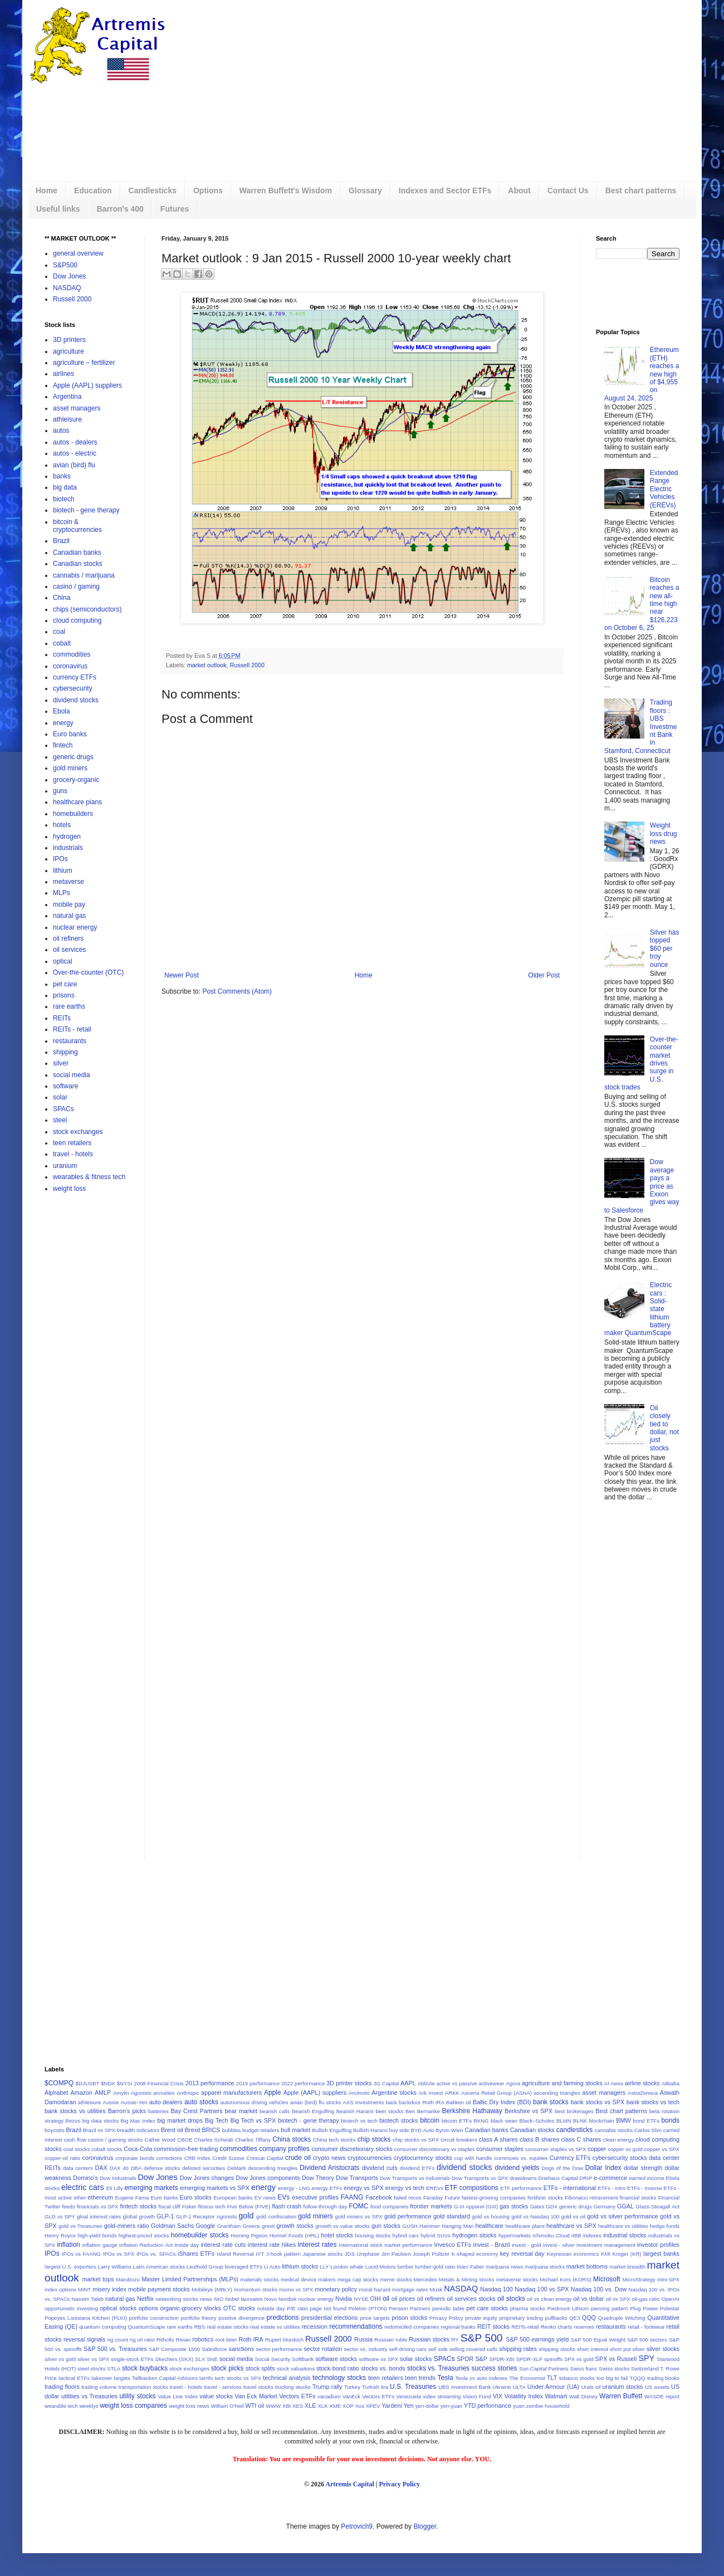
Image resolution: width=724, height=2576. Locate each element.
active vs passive (457, 2083)
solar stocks (416, 2358)
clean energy (618, 2140)
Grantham (229, 2226)
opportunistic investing (71, 2308)
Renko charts (557, 2327)
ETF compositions (471, 2188)
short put (620, 2349)
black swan (504, 2121)
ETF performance (521, 2188)
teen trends (420, 2377)
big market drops (180, 2120)
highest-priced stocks (144, 2235)
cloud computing (77, 620)
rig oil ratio (142, 2340)
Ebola (61, 711)
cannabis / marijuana (84, 575)
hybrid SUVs (435, 2235)
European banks (232, 2197)
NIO (218, 2299)
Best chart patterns (641, 190)
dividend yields (517, 2168)
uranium (65, 1166)
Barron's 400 (120, 208)
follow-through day (325, 2206)
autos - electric (74, 453)
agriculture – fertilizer (84, 362)
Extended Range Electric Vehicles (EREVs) (664, 489)
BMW (623, 2120)
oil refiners (68, 938)
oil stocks (511, 2299)
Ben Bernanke (422, 2111)
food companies (389, 2206)
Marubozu (128, 2279)
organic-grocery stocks (190, 2308)
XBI (286, 2406)
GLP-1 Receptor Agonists (206, 2216)
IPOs (60, 859)
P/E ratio (297, 2308)
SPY (646, 2358)
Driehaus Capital (558, 2178)
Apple (272, 2092)
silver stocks (663, 2348)
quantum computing (102, 2327)
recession (314, 2326)
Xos (360, 2406)
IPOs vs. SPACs (156, 2254)
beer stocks (389, 2111)
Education (93, 190)
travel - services (223, 2387)
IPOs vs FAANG (81, 2254)
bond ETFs (646, 2121)
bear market (240, 2111)
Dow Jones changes (207, 2177)
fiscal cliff (169, 2206)
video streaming (442, 2396)
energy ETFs (326, 2188)
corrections (169, 2158)
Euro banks (70, 734)
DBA (136, 2168)
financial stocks (638, 2197)
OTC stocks (239, 2308)
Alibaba (670, 2083)
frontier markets (431, 2206)
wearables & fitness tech (89, 1177)
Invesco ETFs (452, 2244)
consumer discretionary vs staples (434, 2149)
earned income (646, 2178)
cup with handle (473, 2158)
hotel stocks (337, 2235)
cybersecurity (72, 688)
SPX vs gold (579, 2359)
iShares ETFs (196, 2253)
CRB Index (197, 2158)
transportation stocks (143, 2387)
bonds (670, 2120)
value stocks (216, 2396)
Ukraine (502, 2387)
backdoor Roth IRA (421, 2102)
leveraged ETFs (244, 2267)
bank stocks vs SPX (598, 2102)
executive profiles (315, 2197)
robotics (202, 2339)
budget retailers (260, 2130)
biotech (64, 499)
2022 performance (303, 2083)
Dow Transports (357, 2177)
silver (61, 1063)
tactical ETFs (74, 2378)
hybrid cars (406, 2235)
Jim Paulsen (395, 2254)
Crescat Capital (264, 2158)
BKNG (480, 2121)
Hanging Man (457, 2226)
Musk (435, 2289)
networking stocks (176, 2299)
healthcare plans (77, 802)
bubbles (231, 2130)
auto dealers (166, 2102)
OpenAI (670, 2299)
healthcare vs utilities (623, 2226)
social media (71, 1075)
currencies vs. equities (520, 2158)
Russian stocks (429, 2339)
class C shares (581, 2139)
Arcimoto (359, 2093)
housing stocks (372, 2235)
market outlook (207, 665)
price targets (375, 2318)
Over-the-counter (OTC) (88, 972)
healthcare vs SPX (571, 2225)
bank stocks (551, 2102)
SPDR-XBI (501, 2359)
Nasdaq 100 (496, 2289)
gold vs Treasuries (80, 2226)
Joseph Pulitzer (431, 2254)
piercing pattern (609, 2308)
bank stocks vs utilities (75, 2111)
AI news (613, 2083)
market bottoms (587, 2266)
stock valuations (296, 2368)
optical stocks (118, 2308)
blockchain (601, 2121)
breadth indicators (138, 2130)
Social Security (273, 2359)
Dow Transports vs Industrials (415, 2178)
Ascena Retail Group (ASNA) (497, 2093)
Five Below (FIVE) (249, 2206)
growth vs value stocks (342, 2226)
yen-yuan (451, 2406)
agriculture (68, 351)
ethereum (100, 2197)
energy (63, 723)
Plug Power (644, 2308)
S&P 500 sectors (647, 2340)
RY (455, 2340)
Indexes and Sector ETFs (445, 190)
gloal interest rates (99, 2216)
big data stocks (100, 2121)
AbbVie (426, 2083)
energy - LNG (294, 2188)
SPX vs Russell (616, 2358)
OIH (375, 2298)
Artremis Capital (349, 2484)
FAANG (352, 2197)
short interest (592, 2349)
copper (597, 2148)
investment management (605, 2245)
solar (60, 1097)
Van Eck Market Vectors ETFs (275, 2396)
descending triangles (272, 2168)
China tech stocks (334, 2140)
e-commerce (610, 2177)
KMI (605, 2254)
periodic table (448, 2308)
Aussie (111, 2102)
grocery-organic (76, 780)
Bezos (73, 2121)
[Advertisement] (388, 92)
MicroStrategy (639, 2279)
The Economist (527, 2378)
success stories (494, 2368)
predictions (283, 2317)
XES (297, 2406)
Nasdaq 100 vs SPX (542, 2289)
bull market (295, 2130)
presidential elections (329, 2317)
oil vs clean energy (549, 2299)
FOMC (358, 2206)
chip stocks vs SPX (416, 2140)
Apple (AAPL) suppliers (87, 385)
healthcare (489, 2225)
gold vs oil (573, 2216)
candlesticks (574, 2130)
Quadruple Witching (621, 2318)
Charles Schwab (213, 2140)
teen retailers (72, 1143)
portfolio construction (154, 2318)
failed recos (408, 2197)
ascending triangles (557, 2093)
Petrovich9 (357, 2526)
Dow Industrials (118, 2178)
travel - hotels (73, 1154)
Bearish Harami (355, 2111)
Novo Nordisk (281, 2299)
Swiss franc (583, 2368)
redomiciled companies (411, 2327)
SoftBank (303, 2359)
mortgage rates (410, 2289)
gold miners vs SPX (359, 2216)
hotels (62, 825)
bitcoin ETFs (457, 2121)
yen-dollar (427, 2406)
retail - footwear (646, 2327)
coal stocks (76, 2149)
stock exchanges (77, 1132)
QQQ (589, 2317)
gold (245, 2215)
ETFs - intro (611, 2188)
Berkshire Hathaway (472, 2111)
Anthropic (188, 2093)
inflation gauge (100, 2245)
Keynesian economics (573, 2254)
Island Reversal (235, 2254)
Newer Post (181, 975)
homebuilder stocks (200, 2235)
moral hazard (374, 2289)
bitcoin (429, 2120)
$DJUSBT (88, 2083)
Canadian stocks (77, 564)
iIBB (576, 2235)
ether (80, 2197)
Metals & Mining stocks (467, 2279)
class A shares (498, 2139)
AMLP (103, 2092)
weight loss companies (133, 2405)
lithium (62, 870)
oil (386, 2299)
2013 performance (209, 2083)
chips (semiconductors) (87, 609)
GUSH (410, 2226)
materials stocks (260, 2279)
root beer (226, 2340)
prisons (64, 995)
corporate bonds (134, 2158)
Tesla (445, 2378)
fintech (62, 745)
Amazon (81, 2092)
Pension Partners (409, 2308)
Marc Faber (470, 2267)
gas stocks (514, 2206)
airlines (63, 374)
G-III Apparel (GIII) (476, 2206)
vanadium (329, 2396)
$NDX (108, 2083)
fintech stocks (138, 2206)
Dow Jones (69, 276)
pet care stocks (487, 2308)
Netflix (145, 2298)
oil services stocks (471, 2298)
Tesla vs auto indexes (481, 2378)
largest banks (661, 2253)
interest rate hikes (272, 2244)
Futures (174, 208)
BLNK (580, 2121)
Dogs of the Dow (562, 2168)
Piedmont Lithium (568, 2308)
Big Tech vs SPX (253, 2120)
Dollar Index (603, 2168)
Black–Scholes (537, 2121)
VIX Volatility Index (518, 2396)
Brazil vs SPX (99, 2130)
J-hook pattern (283, 2254)
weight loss (69, 1188)
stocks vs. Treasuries (438, 2368)
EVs (283, 2197)
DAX (101, 2167)
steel (60, 1120)
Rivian (183, 2340)
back (391, 2102)
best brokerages (574, 2111)
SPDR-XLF (529, 2359)
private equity (481, 2318)
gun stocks (385, 2225)
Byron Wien (449, 2130)
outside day (271, 2308)
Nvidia (343, 2298)
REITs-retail (525, 2327)
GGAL (625, 2206)
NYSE (361, 2299)
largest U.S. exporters (70, 2267)
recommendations (355, 2326)
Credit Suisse (228, 2158)
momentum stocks (255, 2289)
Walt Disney (583, 2396)
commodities (71, 654)
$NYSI (125, 2083)
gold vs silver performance (622, 2216)
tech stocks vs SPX (237, 2378)
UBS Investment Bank (464, 2387)
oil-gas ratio (646, 2299)
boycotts (55, 2130)
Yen (409, 2405)
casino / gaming (76, 586)
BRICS (211, 2130)
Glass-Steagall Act (657, 2206)
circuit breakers (459, 2140)
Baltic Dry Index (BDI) (502, 2102)
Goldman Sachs (172, 2225)
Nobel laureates (243, 2299)
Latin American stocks (159, 2267)
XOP (348, 2406)
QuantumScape (146, 2327)
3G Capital (386, 2083)
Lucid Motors (380, 2267)
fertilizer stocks (545, 2197)
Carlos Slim (648, 2130)
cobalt (62, 643)
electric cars (82, 2187)
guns (60, 791)
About (519, 190)
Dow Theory (318, 2177)
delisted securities (203, 2168)
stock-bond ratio (337, 2368)
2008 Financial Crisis (159, 2083)
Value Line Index (178, 2396)
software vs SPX (378, 2359)
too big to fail (612, 2378)
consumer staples (500, 2148)
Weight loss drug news (663, 833)
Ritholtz (165, 2340)
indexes (592, 2235)
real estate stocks (227, 2327)
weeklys (88, 2406)
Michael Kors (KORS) (565, 2279)
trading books (663, 2378)
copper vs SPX (661, 2149)
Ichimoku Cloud (551, 2235)
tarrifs (206, 2378)
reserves (584, 2327)
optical (62, 961)
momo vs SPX (296, 2289)
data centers (78, 2168)
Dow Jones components (268, 2177)
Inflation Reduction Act (146, 2245)
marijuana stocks (545, 2267)
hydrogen (67, 836)
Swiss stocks (614, 2368)
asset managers (76, 408)
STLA (113, 2368)
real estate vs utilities (275, 2327)
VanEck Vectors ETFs (369, 2396)
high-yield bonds (96, 2235)
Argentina (67, 396)
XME (335, 2406)
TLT (552, 2377)
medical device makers (308, 2279)
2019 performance (258, 2083)
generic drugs (73, 757)
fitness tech (212, 2206)
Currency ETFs (570, 2157)
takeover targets (110, 2378)
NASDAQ (67, 288)
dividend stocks (76, 700)
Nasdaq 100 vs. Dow (599, 2289)
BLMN (563, 2121)
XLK (322, 2406)
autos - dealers (75, 442)
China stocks (291, 2139)
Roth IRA (250, 2339)
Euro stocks (196, 2197)
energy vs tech (404, 2187)
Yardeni (391, 2405)
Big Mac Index (138, 2121)
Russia (363, 2339)
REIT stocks (493, 2326)
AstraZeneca (643, 2093)
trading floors (62, 2386)
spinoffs (553, 2359)
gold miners (70, 768)
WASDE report (661, 2396)
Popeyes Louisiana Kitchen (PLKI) (86, 2318)
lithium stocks (300, 2266)
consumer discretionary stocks (351, 2148)
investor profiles (658, 2244)
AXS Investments (363, 2102)
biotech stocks (398, 2120)
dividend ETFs (417, 2168)
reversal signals (84, 2339)
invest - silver (559, 2245)
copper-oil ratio (62, 2158)
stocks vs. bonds (383, 2368)
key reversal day (522, 2253)
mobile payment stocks (158, 2289)
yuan (519, 2406)
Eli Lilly (114, 2188)
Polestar (669, 2308)
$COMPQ (59, 2083)
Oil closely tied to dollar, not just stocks (664, 1428)
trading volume (98, 2387)
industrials (68, 848)
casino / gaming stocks (115, 2140)
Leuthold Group (205, 2267)
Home (46, 190)
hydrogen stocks (474, 2235)
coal (59, 632)
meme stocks (396, 2279)
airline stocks (642, 2083)
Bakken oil (458, 2102)
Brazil (61, 541)
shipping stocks (557, 2349)
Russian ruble (390, 2340)
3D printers (69, 340)
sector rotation (323, 2348)
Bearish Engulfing (313, 2111)
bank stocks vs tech (653, 2102)
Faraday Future (441, 2197)
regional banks (458, 2327)
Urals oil (590, 2387)
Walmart (556, 2396)
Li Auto (272, 2267)
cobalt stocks (107, 2149)
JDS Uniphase (362, 2254)
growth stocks (294, 2225)
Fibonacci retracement (591, 2197)
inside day (186, 2245)
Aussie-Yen (133, 2102)
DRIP (585, 2178)
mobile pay (69, 904)
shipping (65, 1052)
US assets (657, 2387)
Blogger (424, 2526)
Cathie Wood (159, 2140)
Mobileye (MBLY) (212, 2289)
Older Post (544, 975)
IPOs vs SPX (119, 2254)
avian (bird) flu (74, 465)
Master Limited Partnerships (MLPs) (189, 2279)
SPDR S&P (472, 2358)
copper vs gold (625, 2149)
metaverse (68, 882)
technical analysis (286, 2377)
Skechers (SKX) (174, 2359)
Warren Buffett (620, 2396)
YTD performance (487, 2405)
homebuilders (73, 814)
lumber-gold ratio (435, 2267)
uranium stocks (623, 2386)
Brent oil (172, 2130)
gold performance (408, 2216)
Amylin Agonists (132, 2093)
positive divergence (241, 2318)
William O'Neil (227, 2406)
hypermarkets (514, 2235)
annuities (163, 2093)
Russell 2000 (247, 665)
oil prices (403, 2298)
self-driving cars (408, 2349)
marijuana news (504, 2267)
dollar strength (643, 2167)
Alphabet (57, 2092)
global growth (139, 2216)
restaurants (69, 1041)
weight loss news (189, 2406)
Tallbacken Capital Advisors (165, 2378)
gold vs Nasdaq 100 (535, 2216)
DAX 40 (119, 2168)
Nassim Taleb (87, 2299)
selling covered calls (473, 2349)
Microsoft (606, 2279)
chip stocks (374, 2139)
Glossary (365, 190)
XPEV (373, 2406)
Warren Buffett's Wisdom (285, 190)
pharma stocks (527, 2308)
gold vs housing (491, 2216)
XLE (310, 2405)
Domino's (85, 2177)
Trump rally (327, 2386)
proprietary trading (521, 2318)
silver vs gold (60, 2359)
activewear (492, 2083)
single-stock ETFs (132, 2359)
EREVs (434, 2188)
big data (65, 487)
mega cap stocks (357, 2279)
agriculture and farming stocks (562, 2083)
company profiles (284, 2149)
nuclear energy (75, 927)
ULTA (519, 2387)
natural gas (69, 916)
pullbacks (556, 2318)
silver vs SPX (93, 2359)
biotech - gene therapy (86, 510)
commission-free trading (186, 2148)
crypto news (329, 2157)
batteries (158, 2111)
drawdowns (523, 2178)
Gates (537, 2206)
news (206, 2299)
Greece (251, 2226)
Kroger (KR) (627, 2254)
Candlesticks (153, 190)
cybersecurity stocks (620, 2157)
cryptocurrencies (370, 2157)
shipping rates (518, 2348)
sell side (438, 2349)
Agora (513, 2083)
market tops (98, 2279)
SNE (212, 2359)
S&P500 (65, 265)
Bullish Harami (370, 2130)
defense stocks (162, 2168)
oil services (69, 950)
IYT (260, 2254)
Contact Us (568, 190)
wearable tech (61, 2406)
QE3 (574, 2318)
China (61, 598)
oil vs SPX (617, 2299)
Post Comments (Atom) (237, 991)
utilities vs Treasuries (89, 2396)
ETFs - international (570, 2187)
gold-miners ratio (126, 2225)
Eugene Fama (132, 2197)
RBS (200, 2327)
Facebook (378, 2197)
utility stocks (137, 2396)
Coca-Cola (138, 2148)
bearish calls (275, 2111)
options (148, 2308)
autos (61, 430)
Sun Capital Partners (544, 2368)
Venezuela (408, 2396)
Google (205, 2225)
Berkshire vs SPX (528, 2111)
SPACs (63, 1109)
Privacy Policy (446, 2318)
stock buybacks (145, 2368)
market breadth (627, 2267)
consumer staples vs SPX (555, 2149)
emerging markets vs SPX (215, 2187)
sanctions (242, 2348)
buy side (399, 2130)
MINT (84, 2289)
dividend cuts (380, 2167)
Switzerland (645, 2368)
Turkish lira (375, 2387)
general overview (78, 253)
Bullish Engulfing (331, 2130)
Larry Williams (114, 2267)
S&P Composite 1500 (174, 2349)
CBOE (184, 2140)
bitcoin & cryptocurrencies (77, 526)
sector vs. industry (365, 2349)
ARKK (452, 2093)
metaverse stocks (517, 2279)
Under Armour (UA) (553, 2386)
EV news (265, 2197)
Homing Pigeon (249, 2235)
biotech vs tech (359, 2121)
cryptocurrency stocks (423, 2157)
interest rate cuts (223, 2244)
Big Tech (216, 2120)
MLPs (61, 893)
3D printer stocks (348, 2083)
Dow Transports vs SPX (480, 2178)
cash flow (75, 2140)
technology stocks (339, 2378)
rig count (117, 2340)
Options (208, 190)
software (65, 1086)
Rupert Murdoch (284, 2340)
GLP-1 (165, 2216)
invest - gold (526, 2245)
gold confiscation (276, 2216)
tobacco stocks (577, 2378)
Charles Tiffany (253, 2140)
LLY (324, 2267)
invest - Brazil (491, 2244)
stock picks (227, 2368)
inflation (68, 2244)
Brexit (192, 2130)
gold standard (451, 2216)
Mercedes (425, 2279)
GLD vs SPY (60, 2216)
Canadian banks (77, 552)
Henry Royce (60, 2235)
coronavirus (70, 666)
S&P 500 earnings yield (537, 2339)
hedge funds (664, 2226)
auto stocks (201, 2102)
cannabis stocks (614, 2130)
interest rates (317, 2244)
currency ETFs (74, 677)
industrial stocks (624, 2235)
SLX (200, 2359)
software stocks (336, 2358)
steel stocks (91, 2368)
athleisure (67, 419)
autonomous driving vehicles (254, 2102)
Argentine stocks (394, 2092)
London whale (347, 2267)
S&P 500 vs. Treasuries (115, 2348)
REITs (62, 1018)
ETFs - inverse (644, 2188)
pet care (65, 984)
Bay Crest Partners (196, 2111)
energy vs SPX (364, 2187)
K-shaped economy (475, 2254)
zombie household (547, 2406)
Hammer (429, 2226)
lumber (405, 2267)
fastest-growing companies (494, 2197)
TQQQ (637, 2378)
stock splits (260, 2368)
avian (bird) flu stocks (315, 2102)
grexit (268, 2226)
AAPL (408, 2083)
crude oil (298, 2158)
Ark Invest (431, 2093)
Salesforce (214, 2349)
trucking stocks (293, 2387)
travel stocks (258, 2387)
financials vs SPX (98, 2206)
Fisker (189, 2206)
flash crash (287, 2206)
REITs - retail (72, 1029)
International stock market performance (385, 2245)
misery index (109, 2289)
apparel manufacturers (231, 2092)
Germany (604, 2206)
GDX (551, 2206)
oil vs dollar (589, 2298)
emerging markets (151, 2188)
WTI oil (255, 2405)
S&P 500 (482, 2338)
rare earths (69, 1006)
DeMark (236, 2168)
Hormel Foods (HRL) (295, 2235)
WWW (273, 2406)
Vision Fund (477, 2396)
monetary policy (336, 2289)
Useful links (58, 208)
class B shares (539, 2139)
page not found (328, 2308)
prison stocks (409, 2317)
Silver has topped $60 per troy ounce (664, 948)
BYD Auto (422, 2130)
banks (62, 476)
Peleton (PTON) (368, 2308)
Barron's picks (127, 2111)
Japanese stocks (322, 2254)
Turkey (352, 2387)
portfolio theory (198, 2318)
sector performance (279, 2349)
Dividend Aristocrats (329, 2168)
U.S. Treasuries (413, 2387)
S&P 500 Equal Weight (598, 2340)
